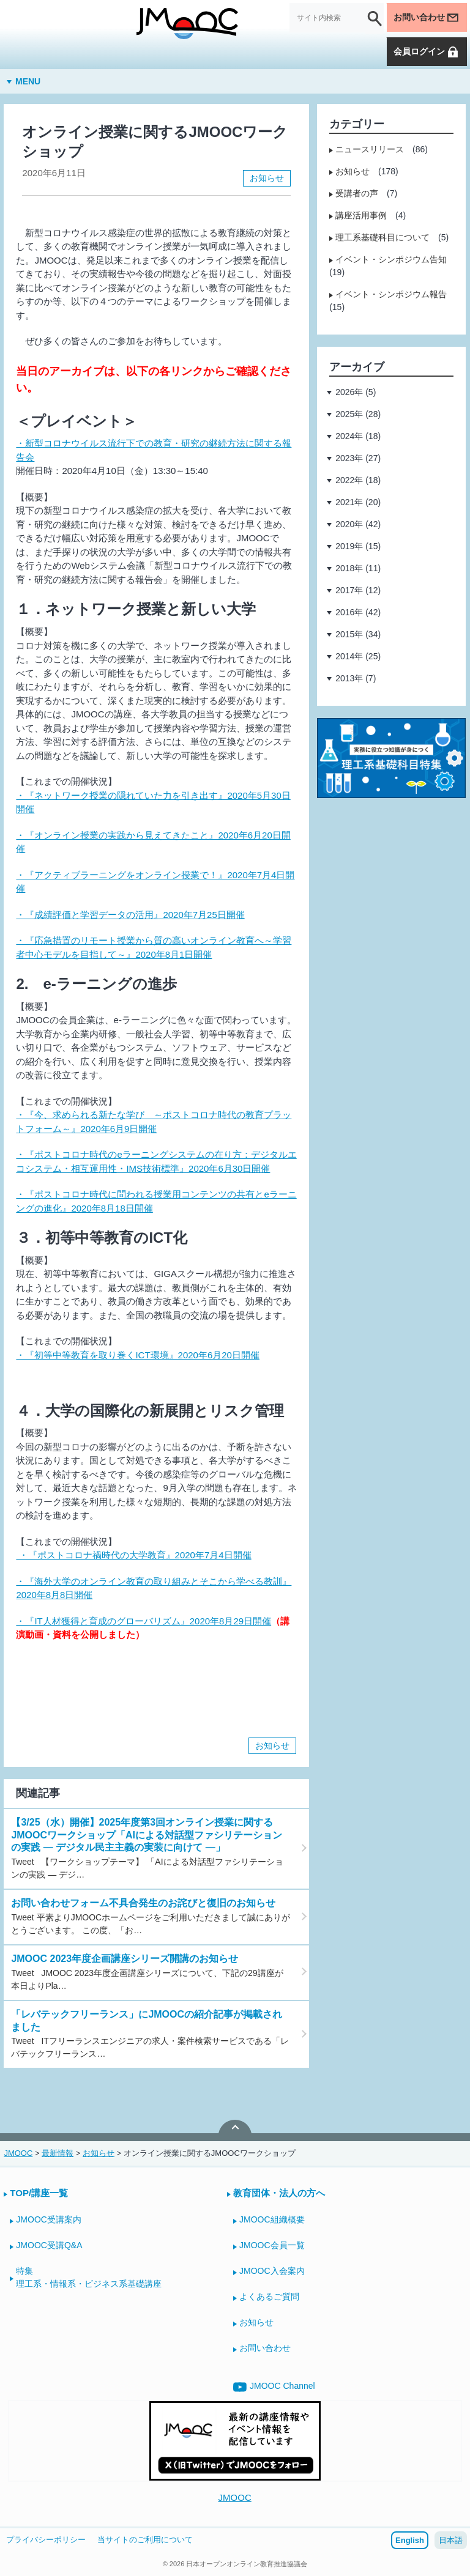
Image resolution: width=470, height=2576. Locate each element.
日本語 (451, 2540)
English (409, 2540)
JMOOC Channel (274, 2387)
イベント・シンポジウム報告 (391, 294)
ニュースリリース (369, 149)
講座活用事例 (361, 215)
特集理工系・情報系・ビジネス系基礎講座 (89, 2277)
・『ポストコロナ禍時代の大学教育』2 (98, 1555)
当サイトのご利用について (145, 2539)
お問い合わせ (427, 17)
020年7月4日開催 (216, 1555)
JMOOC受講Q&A (49, 2245)
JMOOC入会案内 (272, 2271)
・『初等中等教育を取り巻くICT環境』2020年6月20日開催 (137, 1355)
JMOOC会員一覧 (272, 2245)
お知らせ (267, 178)
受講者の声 (356, 193)
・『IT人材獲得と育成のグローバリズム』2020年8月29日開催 (143, 1621)
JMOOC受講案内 (48, 2219)
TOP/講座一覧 (39, 2193)
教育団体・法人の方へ (279, 2193)
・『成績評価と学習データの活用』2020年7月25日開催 (130, 914)
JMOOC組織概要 (272, 2219)
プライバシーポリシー (46, 2539)
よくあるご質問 (269, 2296)
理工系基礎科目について (382, 237)
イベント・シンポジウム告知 (391, 259)
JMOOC (235, 2497)
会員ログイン (427, 52)
